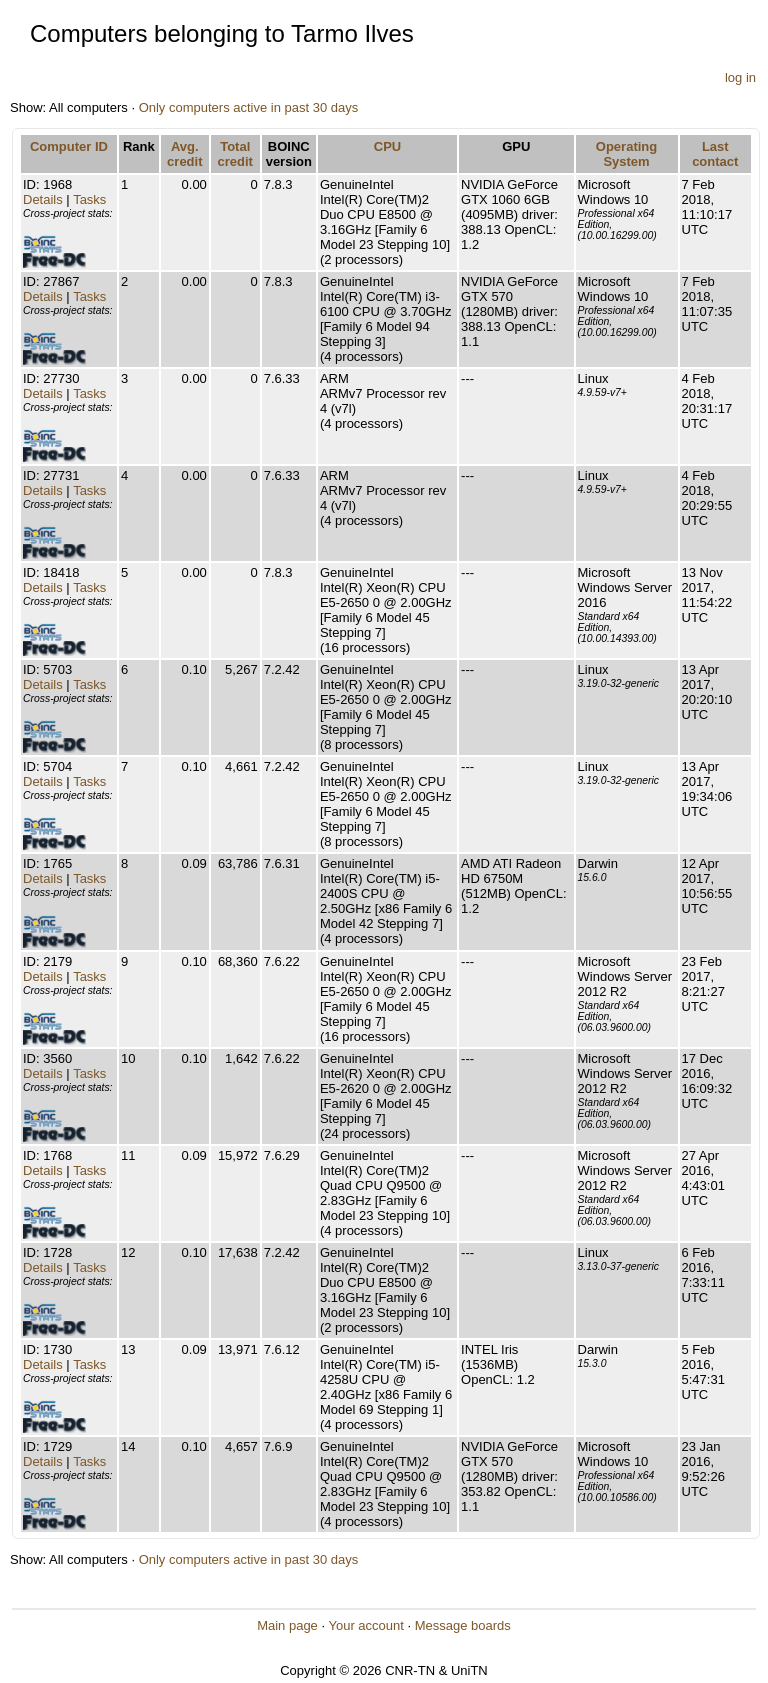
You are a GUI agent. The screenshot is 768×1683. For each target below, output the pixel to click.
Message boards (463, 1625)
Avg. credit (184, 154)
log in (740, 77)
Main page (287, 1625)
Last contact (715, 154)
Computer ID (69, 146)
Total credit (235, 154)
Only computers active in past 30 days (249, 107)
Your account (365, 1625)
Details (43, 199)
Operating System (626, 154)
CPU (387, 146)
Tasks (89, 199)
